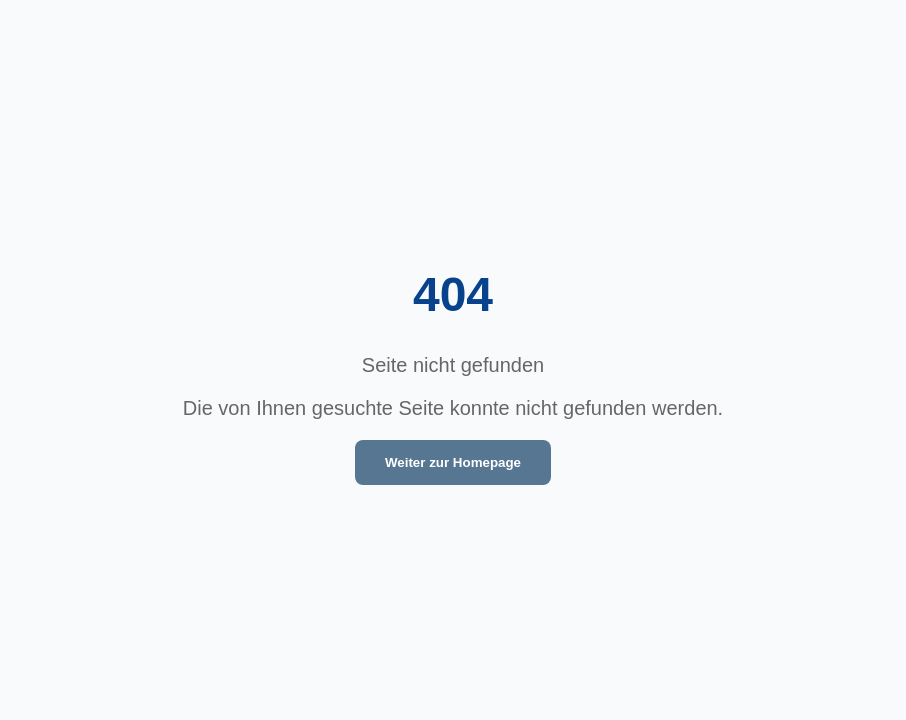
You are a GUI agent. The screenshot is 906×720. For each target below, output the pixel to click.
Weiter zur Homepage (453, 462)
